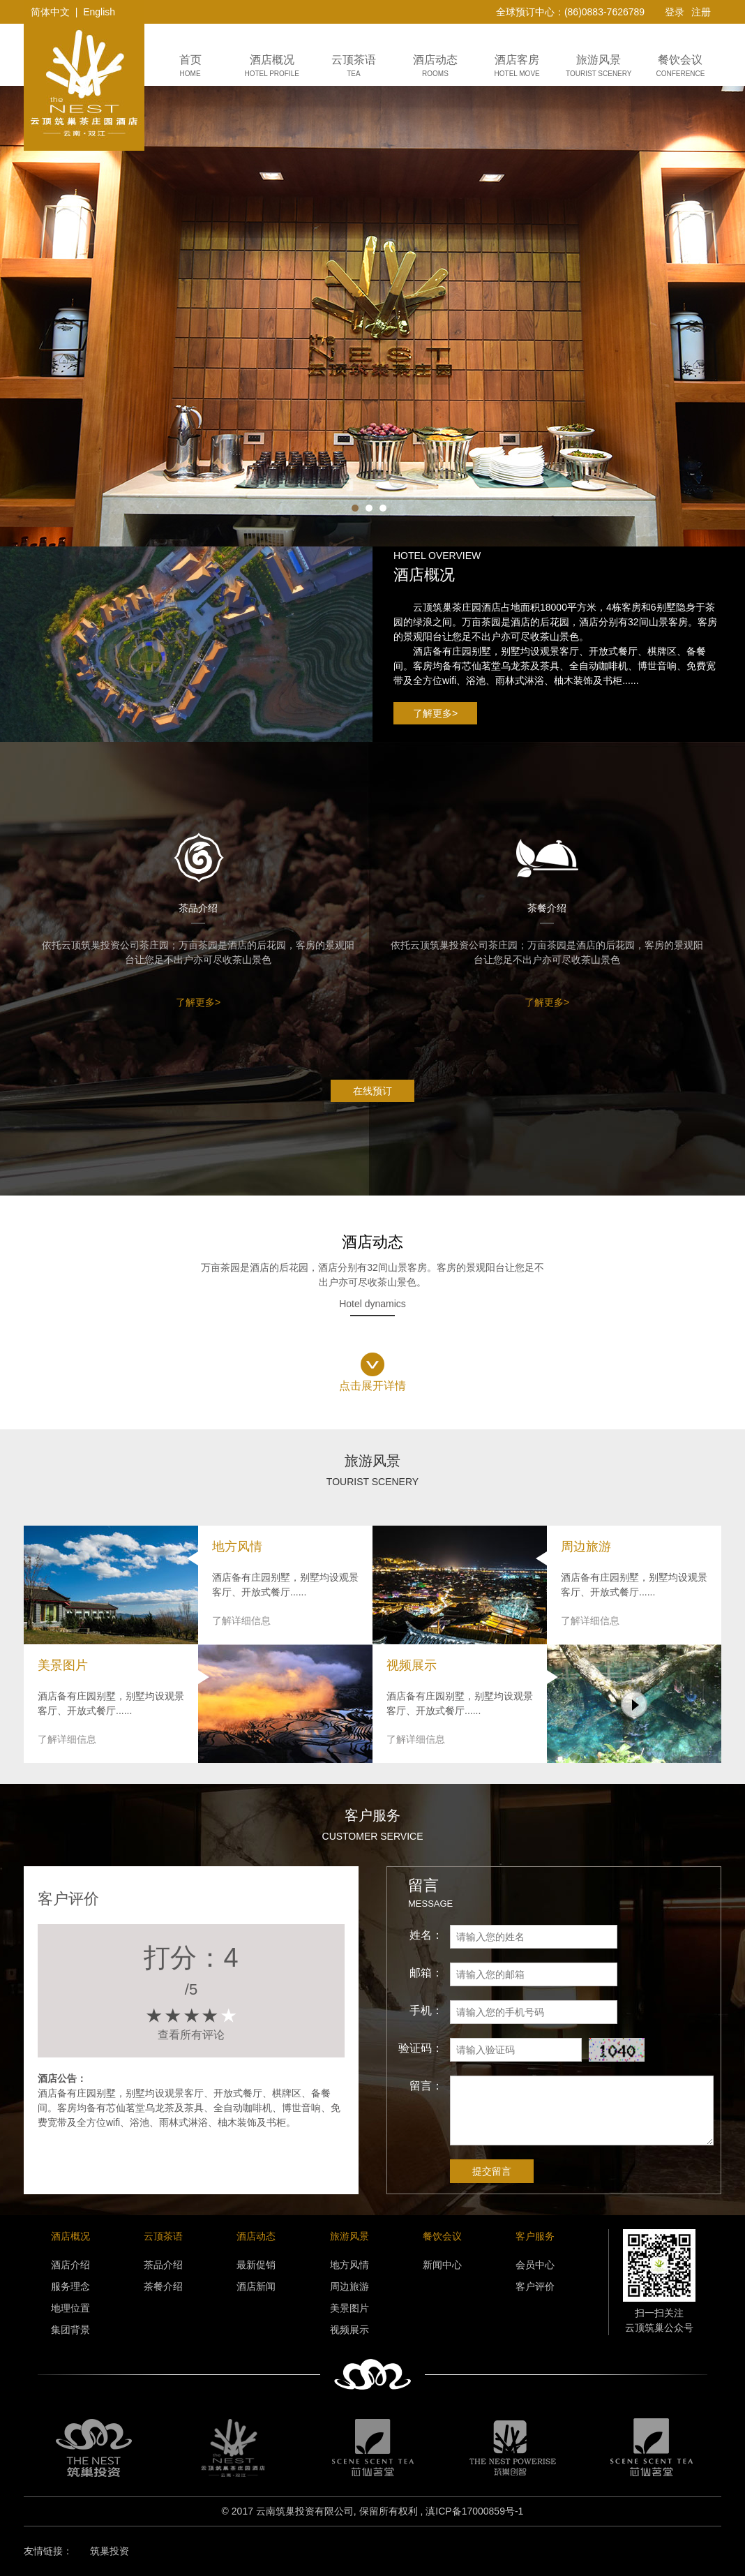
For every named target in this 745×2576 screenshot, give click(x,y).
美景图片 (349, 2308)
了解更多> (435, 713)
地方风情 (349, 2264)
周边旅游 (349, 2286)
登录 (674, 11)
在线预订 (372, 1090)
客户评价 (535, 2286)
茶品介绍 (163, 2264)
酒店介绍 (70, 2264)
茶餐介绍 (163, 2286)
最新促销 (256, 2264)
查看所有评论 (191, 2035)
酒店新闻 (256, 2286)
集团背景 (70, 2329)
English (99, 11)
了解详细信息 (241, 1620)
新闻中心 (442, 2264)
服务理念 (70, 2286)
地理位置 (70, 2308)
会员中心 (535, 2264)
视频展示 (349, 2329)
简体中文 (50, 11)
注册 (701, 11)
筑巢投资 (109, 2550)
